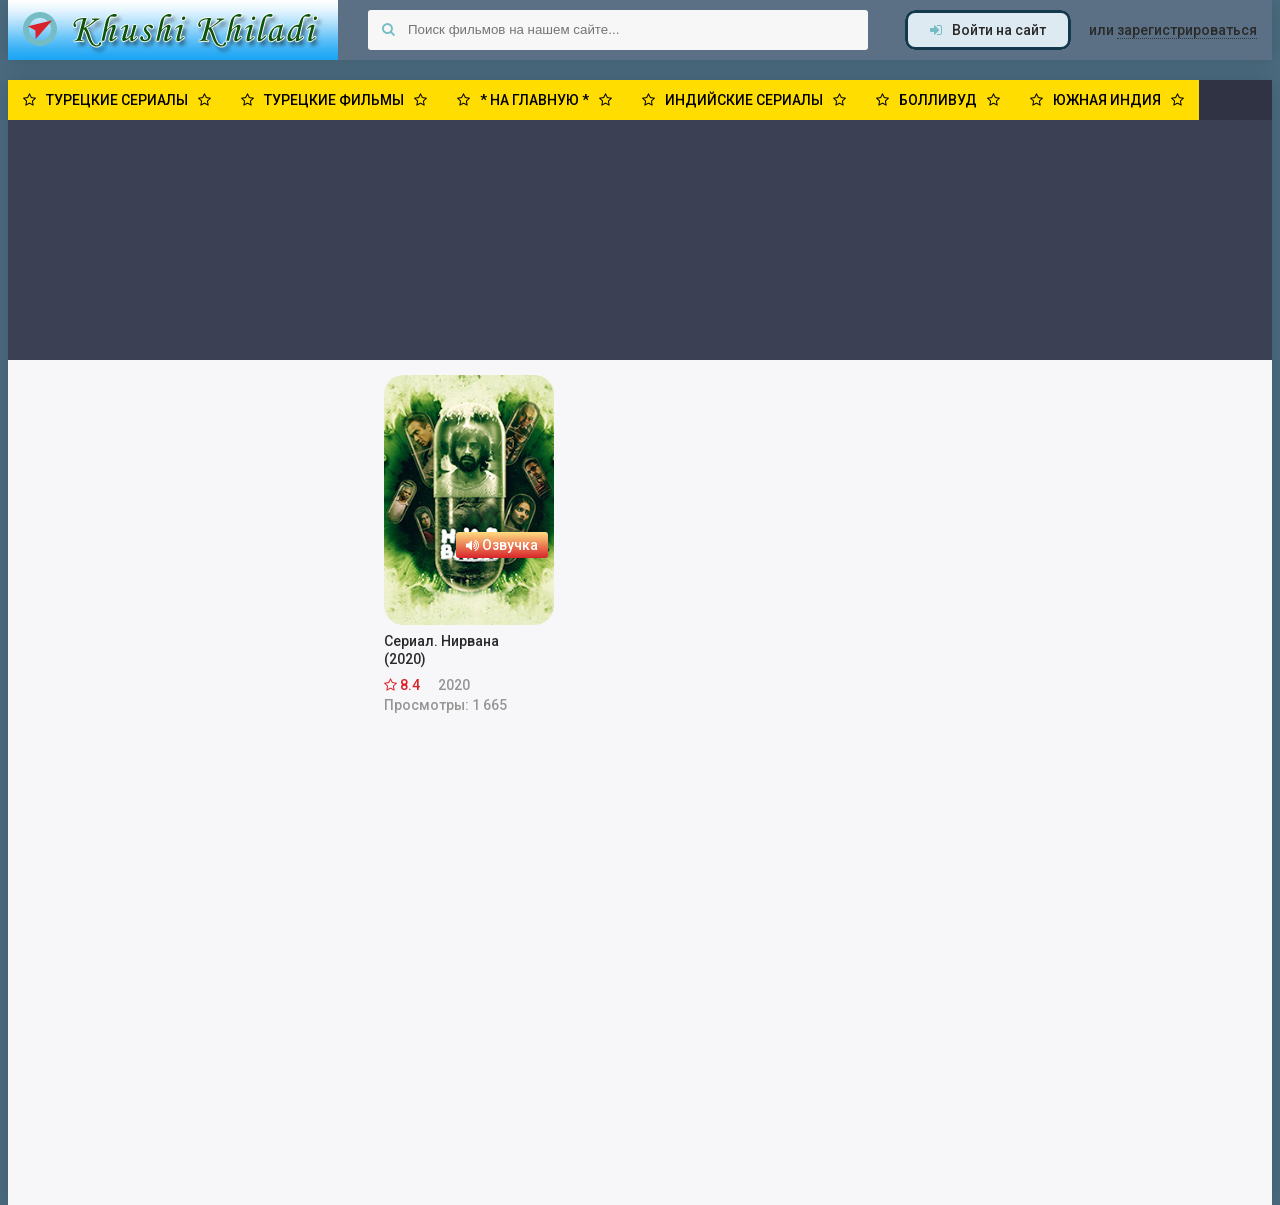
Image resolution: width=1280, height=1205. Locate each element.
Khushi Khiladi (173, 30)
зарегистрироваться (1187, 30)
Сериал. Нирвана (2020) (441, 650)
